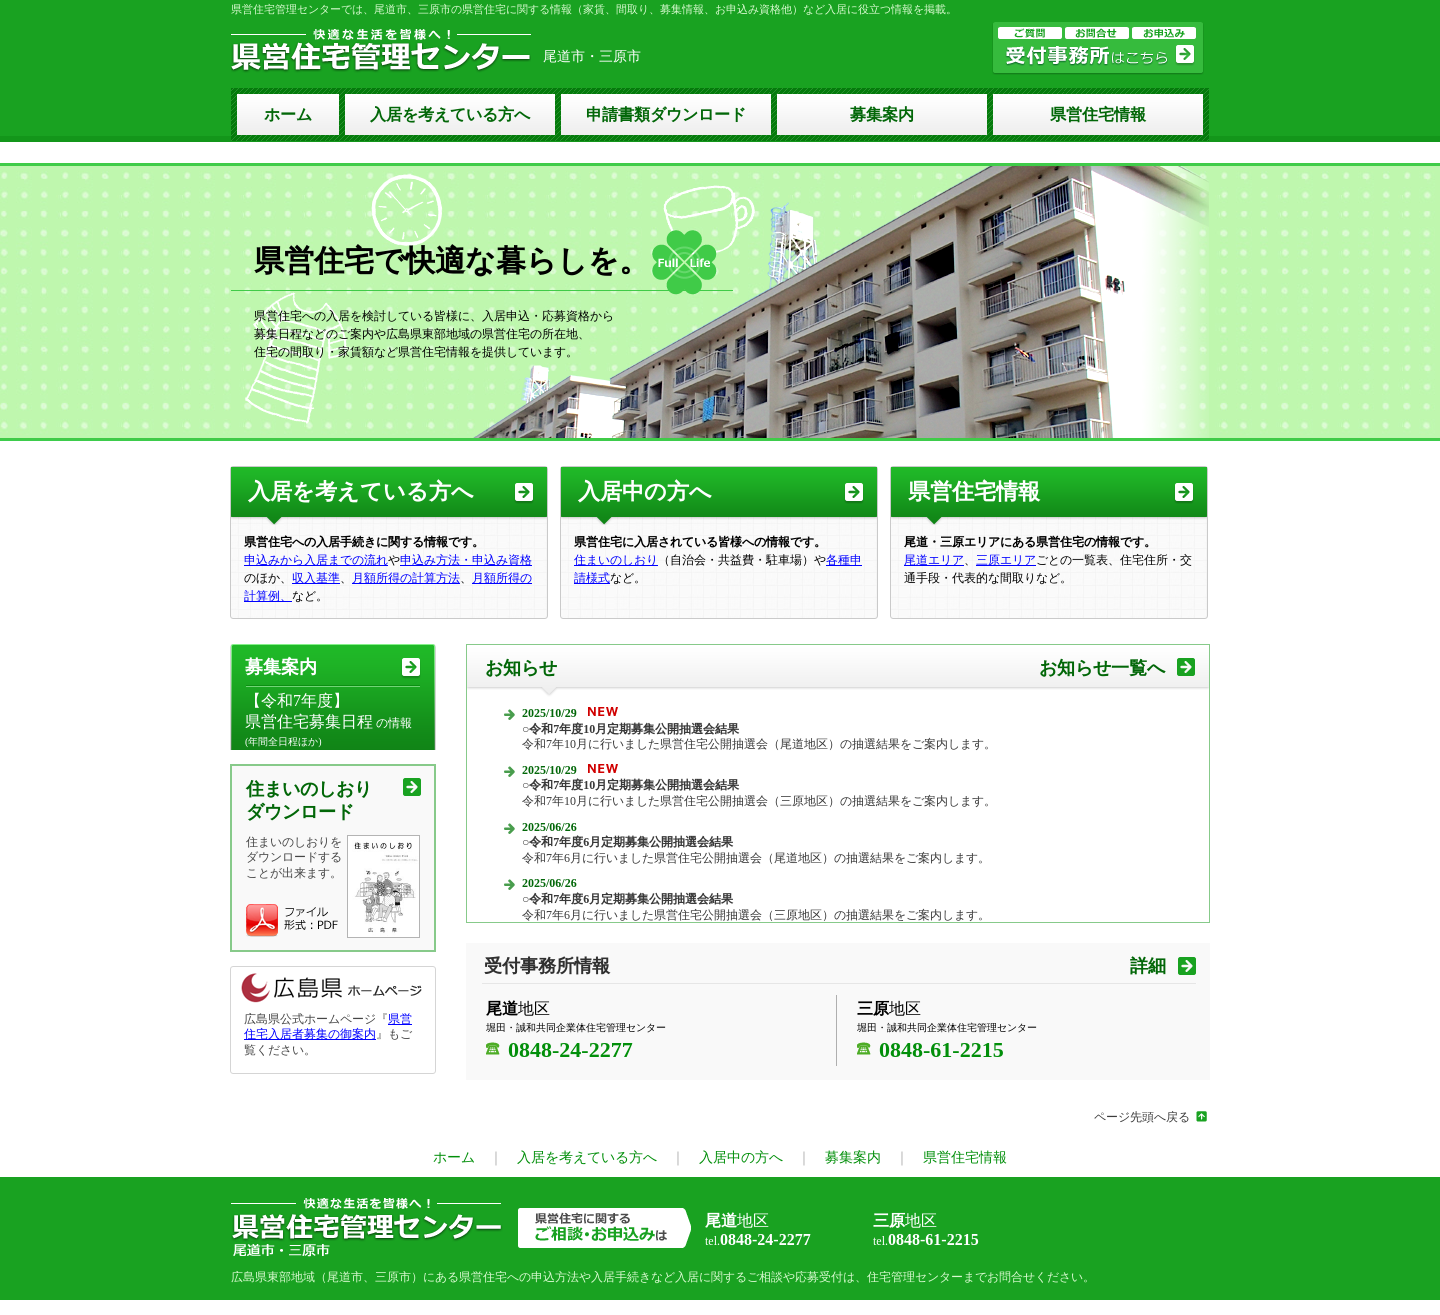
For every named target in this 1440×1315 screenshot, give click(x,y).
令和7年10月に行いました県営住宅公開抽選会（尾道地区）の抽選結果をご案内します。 (759, 737)
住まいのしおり (616, 560)
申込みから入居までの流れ (316, 560)
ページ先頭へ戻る (1142, 1117)
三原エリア (1006, 560)
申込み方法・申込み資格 (466, 560)
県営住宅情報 (1098, 114)
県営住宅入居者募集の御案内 (328, 1027)
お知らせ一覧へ (1102, 668)
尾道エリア (934, 560)
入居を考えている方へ (450, 114)
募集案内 (882, 114)
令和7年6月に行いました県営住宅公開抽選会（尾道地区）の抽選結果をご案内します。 (756, 850)
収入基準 (316, 578)
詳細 (1148, 966)
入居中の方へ (645, 491)
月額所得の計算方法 (406, 578)
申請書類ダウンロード (666, 114)
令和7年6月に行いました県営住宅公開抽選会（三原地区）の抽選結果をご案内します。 (756, 907)
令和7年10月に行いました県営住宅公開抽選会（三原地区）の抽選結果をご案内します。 (759, 793)
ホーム (288, 114)
